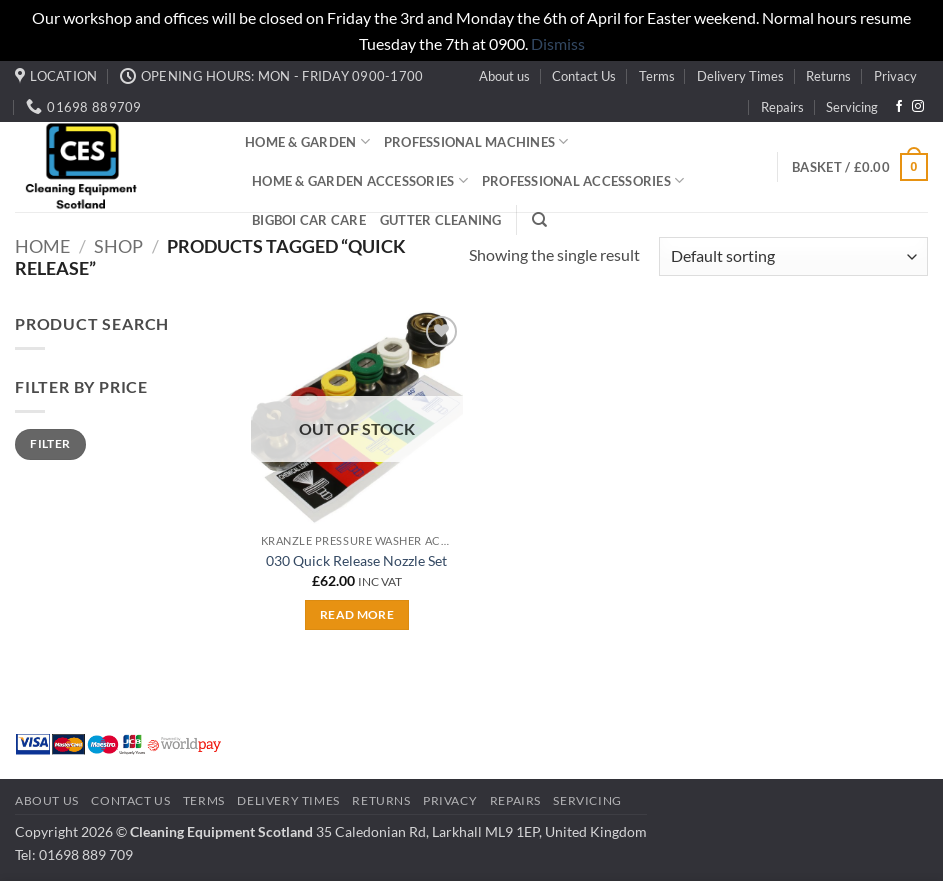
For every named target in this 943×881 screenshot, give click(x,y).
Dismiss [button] (558, 43)
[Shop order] (793, 256)
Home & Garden (307, 141)
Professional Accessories (583, 180)
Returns (828, 76)
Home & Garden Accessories (360, 180)
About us (504, 76)
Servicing (852, 107)
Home (42, 246)
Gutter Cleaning (441, 220)
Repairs (782, 107)
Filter (50, 443)
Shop (118, 246)
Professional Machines (476, 141)
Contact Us (584, 76)
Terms (657, 76)
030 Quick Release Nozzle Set (356, 560)
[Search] (539, 220)
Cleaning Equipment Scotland (221, 831)
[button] (860, 167)
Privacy (895, 76)
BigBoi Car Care (309, 220)
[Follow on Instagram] (918, 107)
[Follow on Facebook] (899, 107)
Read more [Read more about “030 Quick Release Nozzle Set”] (357, 614)
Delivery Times (740, 76)
